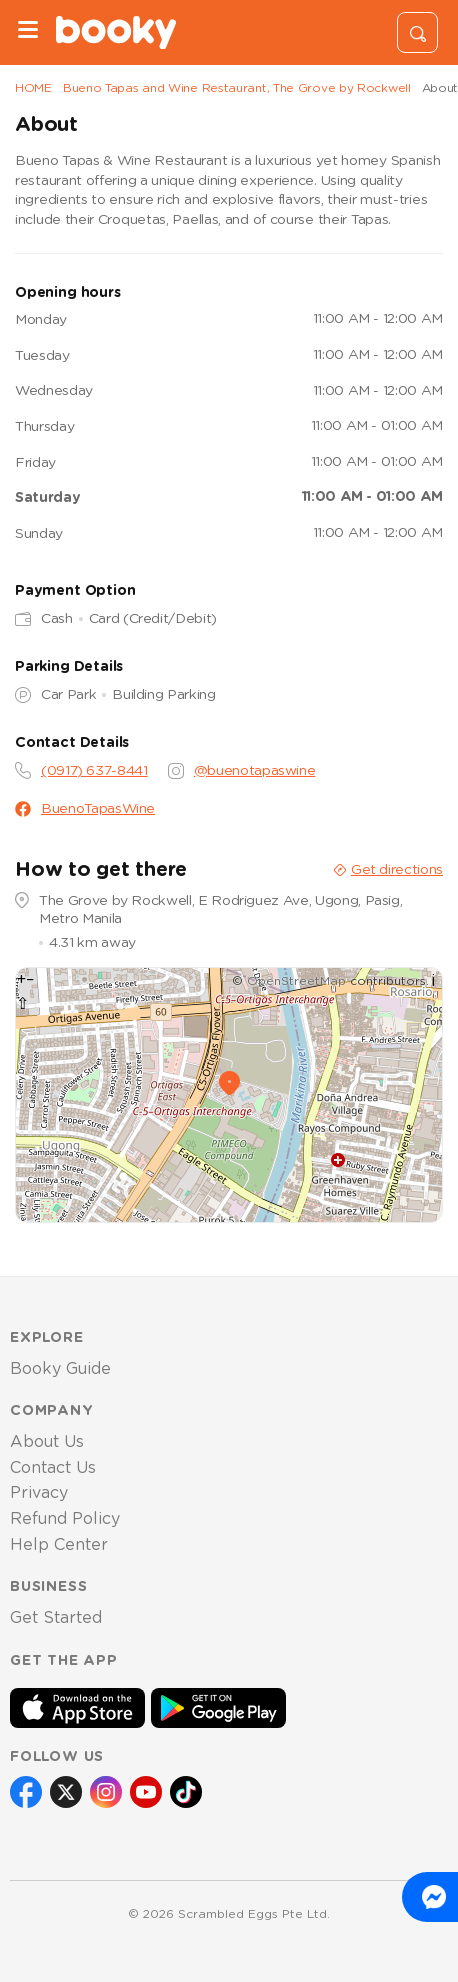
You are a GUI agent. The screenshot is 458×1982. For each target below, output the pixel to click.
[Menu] (28, 32)
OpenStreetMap (296, 981)
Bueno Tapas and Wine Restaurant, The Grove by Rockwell (237, 88)
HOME (33, 88)
